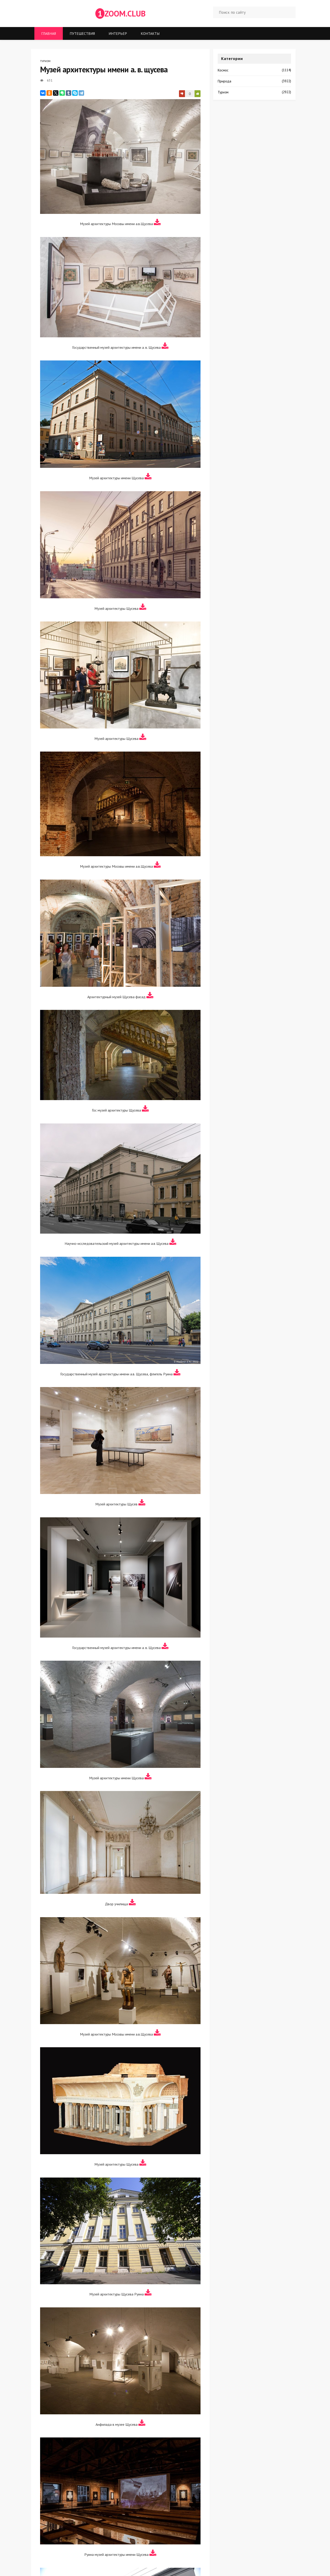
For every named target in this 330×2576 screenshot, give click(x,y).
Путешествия (82, 33)
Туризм (45, 61)
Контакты (150, 33)
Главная (48, 33)
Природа (224, 81)
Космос (223, 70)
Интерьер (118, 33)
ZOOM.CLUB (120, 13)
